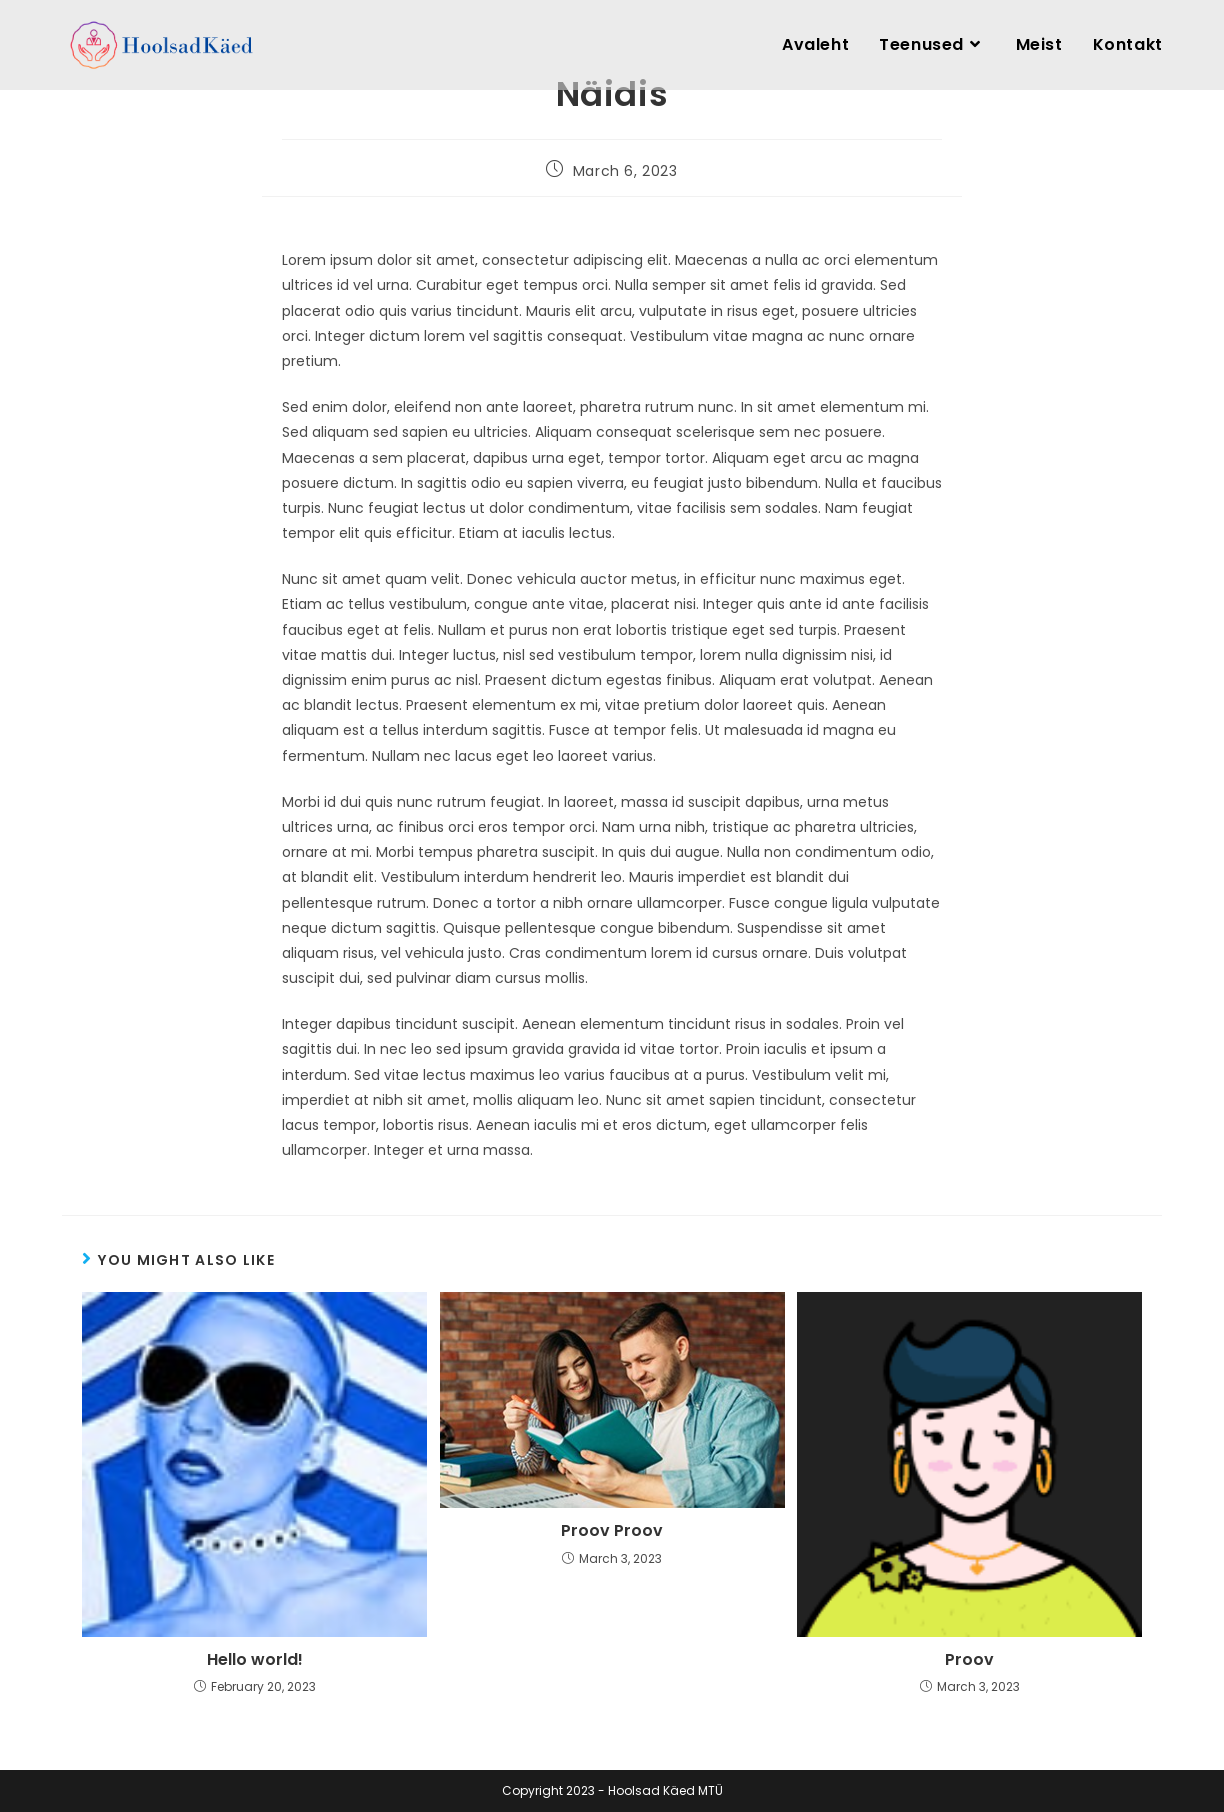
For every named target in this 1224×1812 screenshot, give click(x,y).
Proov (969, 1660)
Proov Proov (612, 1531)
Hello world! (255, 1660)
